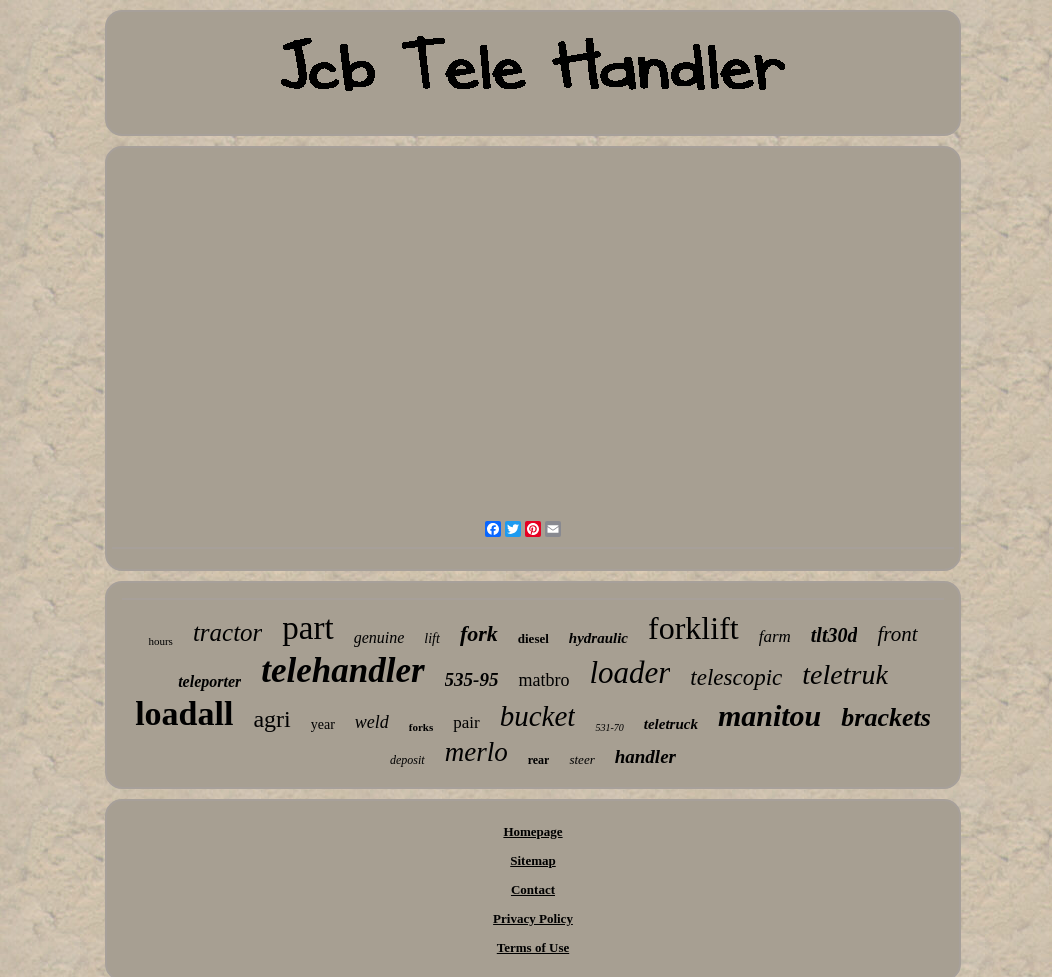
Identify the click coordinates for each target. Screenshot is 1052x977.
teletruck (671, 724)
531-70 (609, 727)
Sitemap (533, 860)
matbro (543, 680)
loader (629, 672)
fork (479, 633)
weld (372, 722)
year (323, 724)
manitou (769, 715)
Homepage (532, 831)
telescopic (736, 677)
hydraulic (598, 638)
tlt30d (834, 635)
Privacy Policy (533, 918)
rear (539, 760)
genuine (379, 637)
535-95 (472, 679)
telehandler (342, 670)
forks (421, 727)
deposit (407, 760)
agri (271, 719)
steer (581, 759)
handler (645, 756)
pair (466, 722)
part (307, 628)
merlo (476, 752)
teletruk (845, 674)
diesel (533, 638)
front (897, 634)
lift (432, 638)
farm (775, 636)
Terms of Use (533, 947)
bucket (538, 716)
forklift (693, 628)
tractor (227, 632)
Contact (533, 889)
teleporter (209, 681)
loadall (184, 713)
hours (160, 641)
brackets (886, 717)
